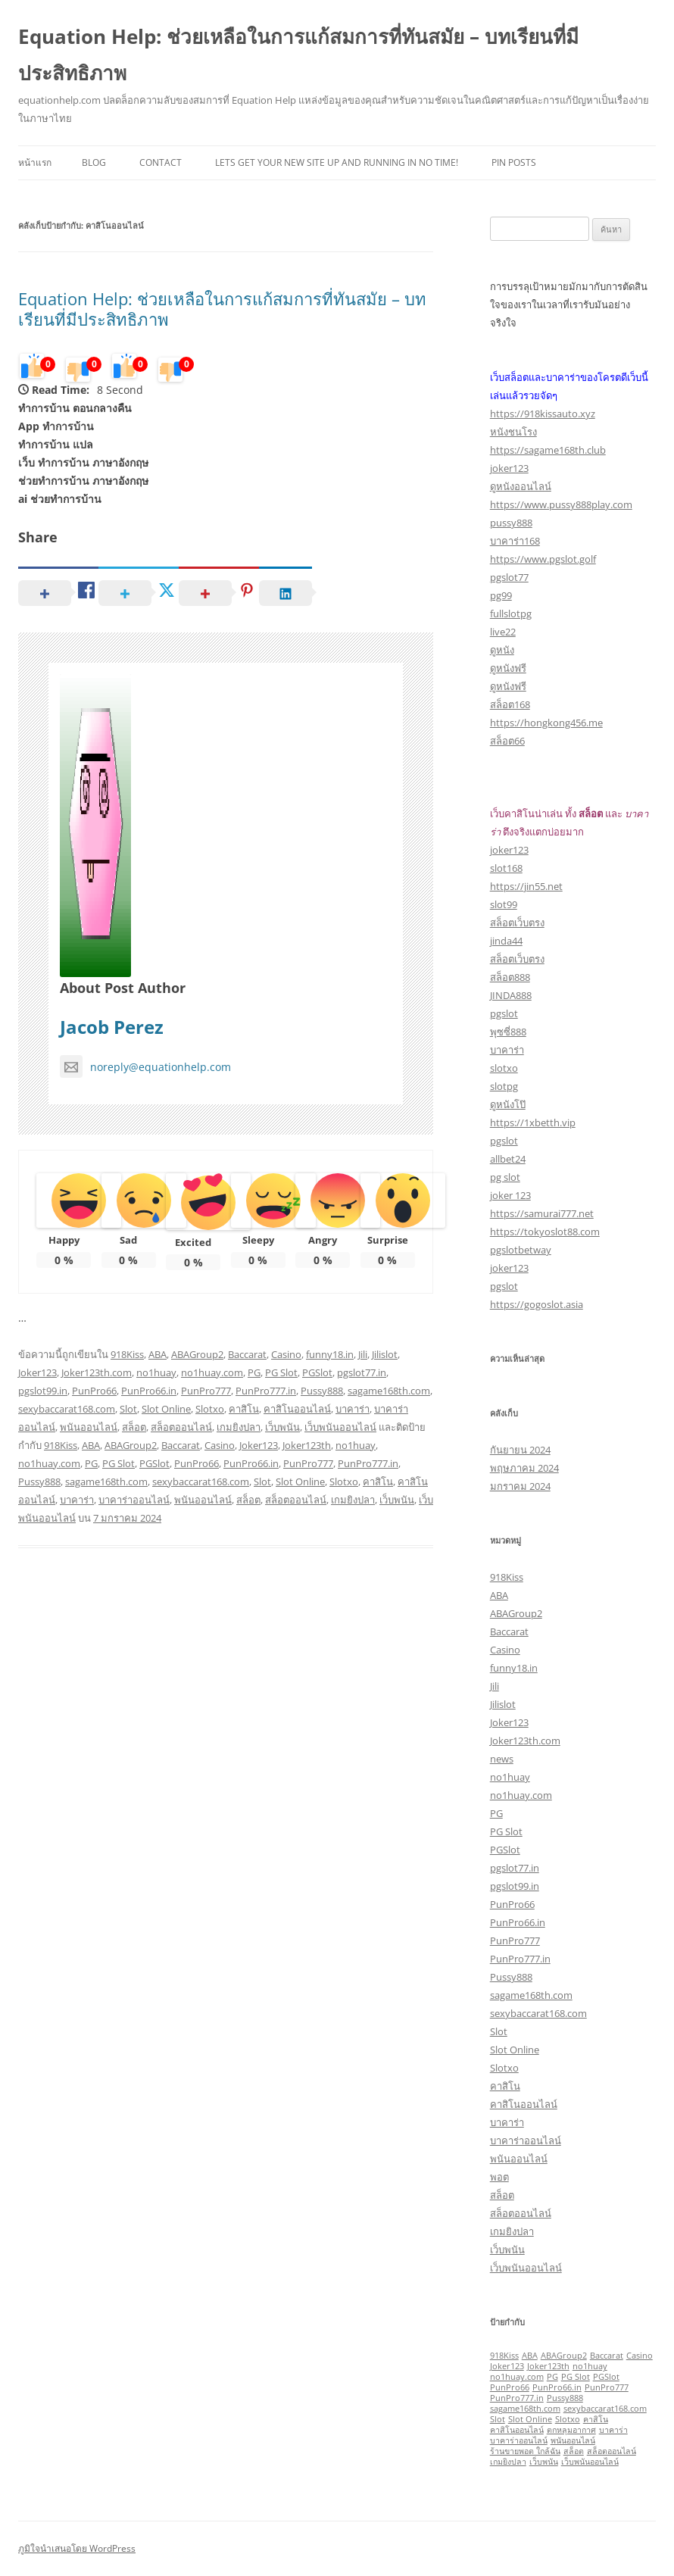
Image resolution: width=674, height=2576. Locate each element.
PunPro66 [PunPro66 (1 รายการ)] (509, 2387)
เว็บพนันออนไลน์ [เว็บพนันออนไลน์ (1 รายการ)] (590, 2461)
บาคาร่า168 (515, 541)
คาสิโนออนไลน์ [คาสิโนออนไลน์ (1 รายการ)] (517, 2430)
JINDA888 (511, 995)
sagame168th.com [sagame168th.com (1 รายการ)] (525, 2408)
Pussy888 (322, 1390)
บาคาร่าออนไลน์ (134, 1500)
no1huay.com (212, 1372)
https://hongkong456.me (546, 722)
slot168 (506, 868)
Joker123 (37, 1372)
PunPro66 (94, 1390)
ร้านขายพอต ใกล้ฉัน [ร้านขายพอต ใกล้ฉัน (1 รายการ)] (525, 2451)
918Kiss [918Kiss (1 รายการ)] (504, 2355)
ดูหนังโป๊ (508, 1104)
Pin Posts (513, 162)
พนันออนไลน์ (88, 1427)
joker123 (509, 468)
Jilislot (385, 1354)
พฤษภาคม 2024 (524, 1468)
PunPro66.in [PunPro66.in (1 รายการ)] (557, 2387)
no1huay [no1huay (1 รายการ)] (590, 2366)
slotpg (504, 1086)
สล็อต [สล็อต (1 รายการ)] (573, 2451)
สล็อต (134, 1427)
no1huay (156, 1372)
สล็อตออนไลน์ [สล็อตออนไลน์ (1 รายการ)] (611, 2451)
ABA (157, 1354)
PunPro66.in (148, 1390)
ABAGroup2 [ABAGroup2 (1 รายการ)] (564, 2355)
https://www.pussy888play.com (561, 504)
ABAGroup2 (197, 1354)
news (501, 1759)
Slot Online (166, 1409)
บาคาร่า (352, 1409)
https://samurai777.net (542, 1213)
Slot (128, 1409)
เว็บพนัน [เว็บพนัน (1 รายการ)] (543, 2461)
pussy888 (511, 522)
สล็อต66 (507, 741)
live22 (503, 632)
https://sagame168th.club (548, 450)
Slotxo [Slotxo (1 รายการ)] (567, 2419)
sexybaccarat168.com (66, 1409)
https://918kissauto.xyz (542, 413)
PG (254, 1372)
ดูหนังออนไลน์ (520, 486)
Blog (94, 162)
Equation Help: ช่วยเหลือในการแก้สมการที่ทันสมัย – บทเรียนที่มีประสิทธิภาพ (298, 54)
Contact (160, 162)
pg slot (505, 1177)
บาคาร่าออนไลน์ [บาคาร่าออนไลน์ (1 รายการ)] (519, 2440)
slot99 (503, 904)
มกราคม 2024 (520, 1486)
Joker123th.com (96, 1372)
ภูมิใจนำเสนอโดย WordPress (77, 2548)
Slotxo (209, 1409)
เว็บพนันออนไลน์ (340, 1427)
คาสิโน (244, 1409)
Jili (362, 1354)
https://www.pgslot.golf (543, 559)
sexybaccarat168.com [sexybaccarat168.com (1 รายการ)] (605, 2408)
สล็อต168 (510, 704)
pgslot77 (509, 577)
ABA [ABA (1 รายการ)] (530, 2355)
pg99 (501, 595)
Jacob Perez (112, 1026)
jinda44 (506, 941)
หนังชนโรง (513, 432)
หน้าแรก (34, 162)
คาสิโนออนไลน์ (297, 1409)
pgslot (504, 1013)
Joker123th (306, 1445)
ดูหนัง (502, 650)
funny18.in (330, 1354)
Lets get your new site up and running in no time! (336, 162)
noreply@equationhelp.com (145, 1067)
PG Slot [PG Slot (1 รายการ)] (575, 2376)
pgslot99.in (42, 1390)
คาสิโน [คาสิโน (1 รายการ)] (595, 2419)
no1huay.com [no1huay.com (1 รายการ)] (517, 2376)
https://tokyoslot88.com (545, 1231)
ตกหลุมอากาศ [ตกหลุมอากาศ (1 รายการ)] (571, 2430)
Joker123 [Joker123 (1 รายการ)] (507, 2366)
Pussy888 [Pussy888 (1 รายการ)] (565, 2398)
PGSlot (317, 1372)
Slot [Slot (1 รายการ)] (497, 2419)
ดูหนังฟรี (508, 668)
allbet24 (508, 1159)
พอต (499, 2177)
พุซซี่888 (508, 1031)
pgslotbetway (520, 1250)
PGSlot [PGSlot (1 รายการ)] (606, 2376)
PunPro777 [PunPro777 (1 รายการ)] (607, 2387)
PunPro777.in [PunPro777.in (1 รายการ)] (517, 2398)
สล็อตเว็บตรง (517, 922)
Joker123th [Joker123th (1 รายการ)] (548, 2366)
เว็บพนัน (282, 1427)
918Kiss (127, 1354)
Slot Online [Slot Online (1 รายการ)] (530, 2419)
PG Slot (281, 1372)
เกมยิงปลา (239, 1427)
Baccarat (247, 1354)
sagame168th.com (389, 1390)
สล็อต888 (510, 977)
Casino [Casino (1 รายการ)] (639, 2355)
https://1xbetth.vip (533, 1122)
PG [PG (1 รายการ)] (552, 2376)
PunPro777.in (266, 1390)
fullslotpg (511, 613)
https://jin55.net (526, 886)
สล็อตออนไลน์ (181, 1427)
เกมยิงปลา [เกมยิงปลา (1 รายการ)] (508, 2461)
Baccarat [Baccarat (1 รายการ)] (606, 2355)
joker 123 (510, 1195)
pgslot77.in (361, 1372)
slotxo (504, 1068)
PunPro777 (206, 1390)
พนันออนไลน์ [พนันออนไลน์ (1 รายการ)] (573, 2440)
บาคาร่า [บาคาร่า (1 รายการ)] (613, 2430)
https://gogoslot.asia (536, 1304)
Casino (286, 1354)
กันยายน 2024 (520, 1450)
